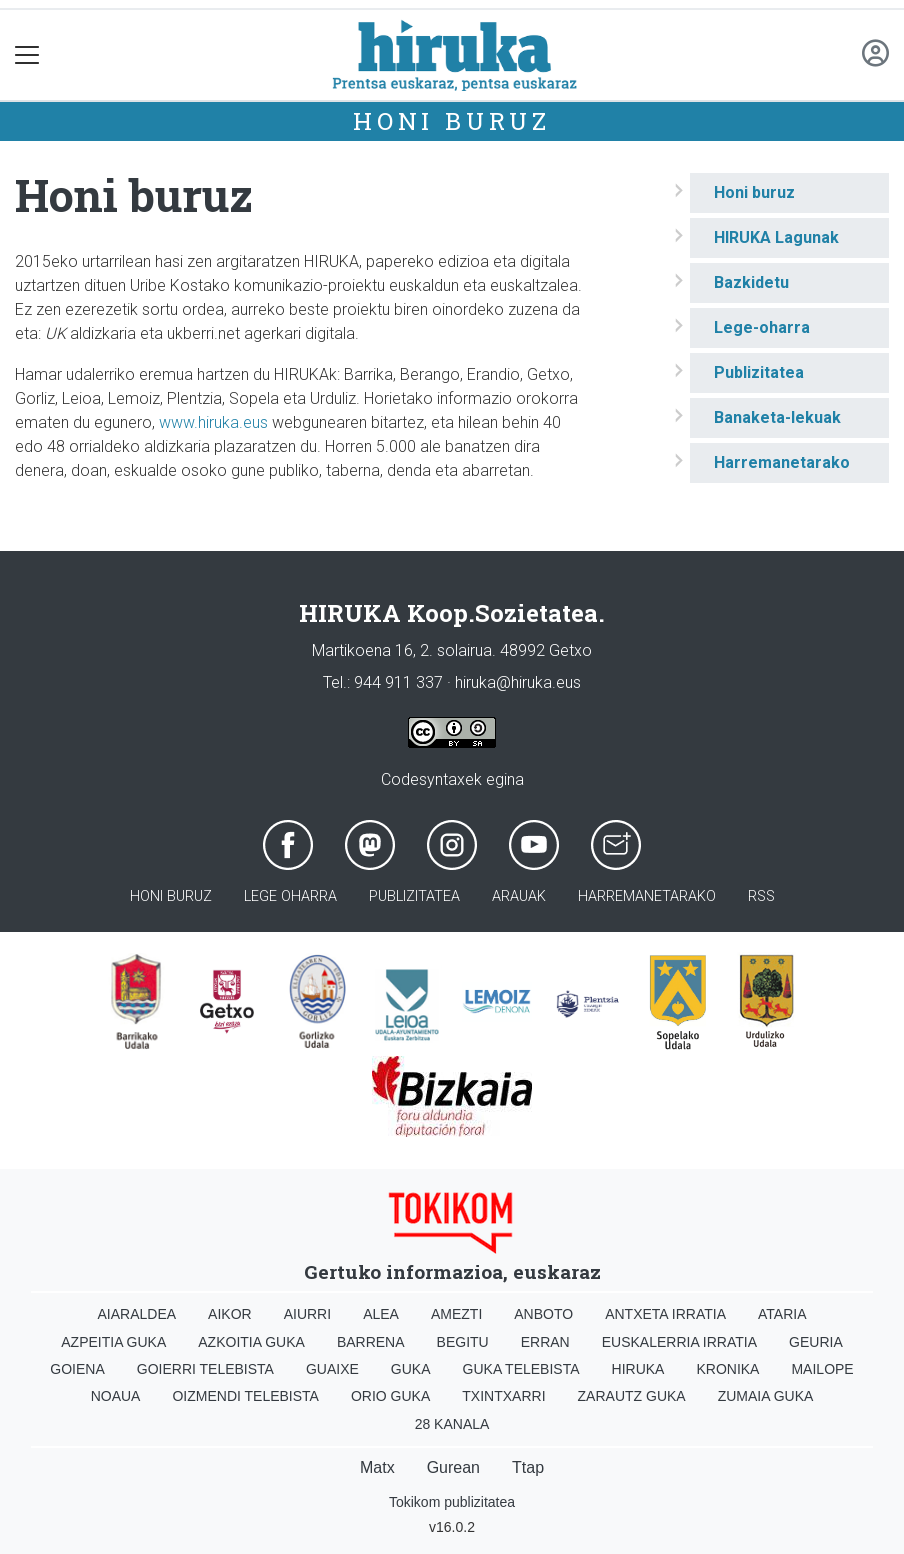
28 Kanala (452, 1424)
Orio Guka (390, 1396)
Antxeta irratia (665, 1314)
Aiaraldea (137, 1314)
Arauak (519, 896)
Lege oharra (290, 896)
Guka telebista (521, 1369)
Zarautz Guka (632, 1396)
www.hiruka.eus (213, 422)
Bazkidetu (751, 282)
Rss (761, 896)
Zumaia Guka (766, 1396)
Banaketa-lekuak (777, 417)
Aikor (230, 1314)
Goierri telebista (205, 1369)
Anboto (543, 1314)
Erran (545, 1342)
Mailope (822, 1369)
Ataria (782, 1314)
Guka (411, 1369)
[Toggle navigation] (27, 55)
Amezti (456, 1314)
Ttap (528, 1467)
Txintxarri (503, 1396)
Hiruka (638, 1369)
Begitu (463, 1342)
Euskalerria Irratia (679, 1342)
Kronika (727, 1369)
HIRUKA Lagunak (776, 237)
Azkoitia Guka (251, 1342)
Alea (381, 1314)
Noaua (116, 1396)
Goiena (77, 1369)
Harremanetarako (782, 462)
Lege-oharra (762, 327)
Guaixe (332, 1369)
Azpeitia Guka (113, 1342)
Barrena (371, 1342)
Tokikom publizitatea (452, 1502)
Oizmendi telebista (245, 1396)
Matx (377, 1467)
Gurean (453, 1467)
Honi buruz (452, 121)
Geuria (816, 1342)
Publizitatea (759, 372)
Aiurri (307, 1314)
